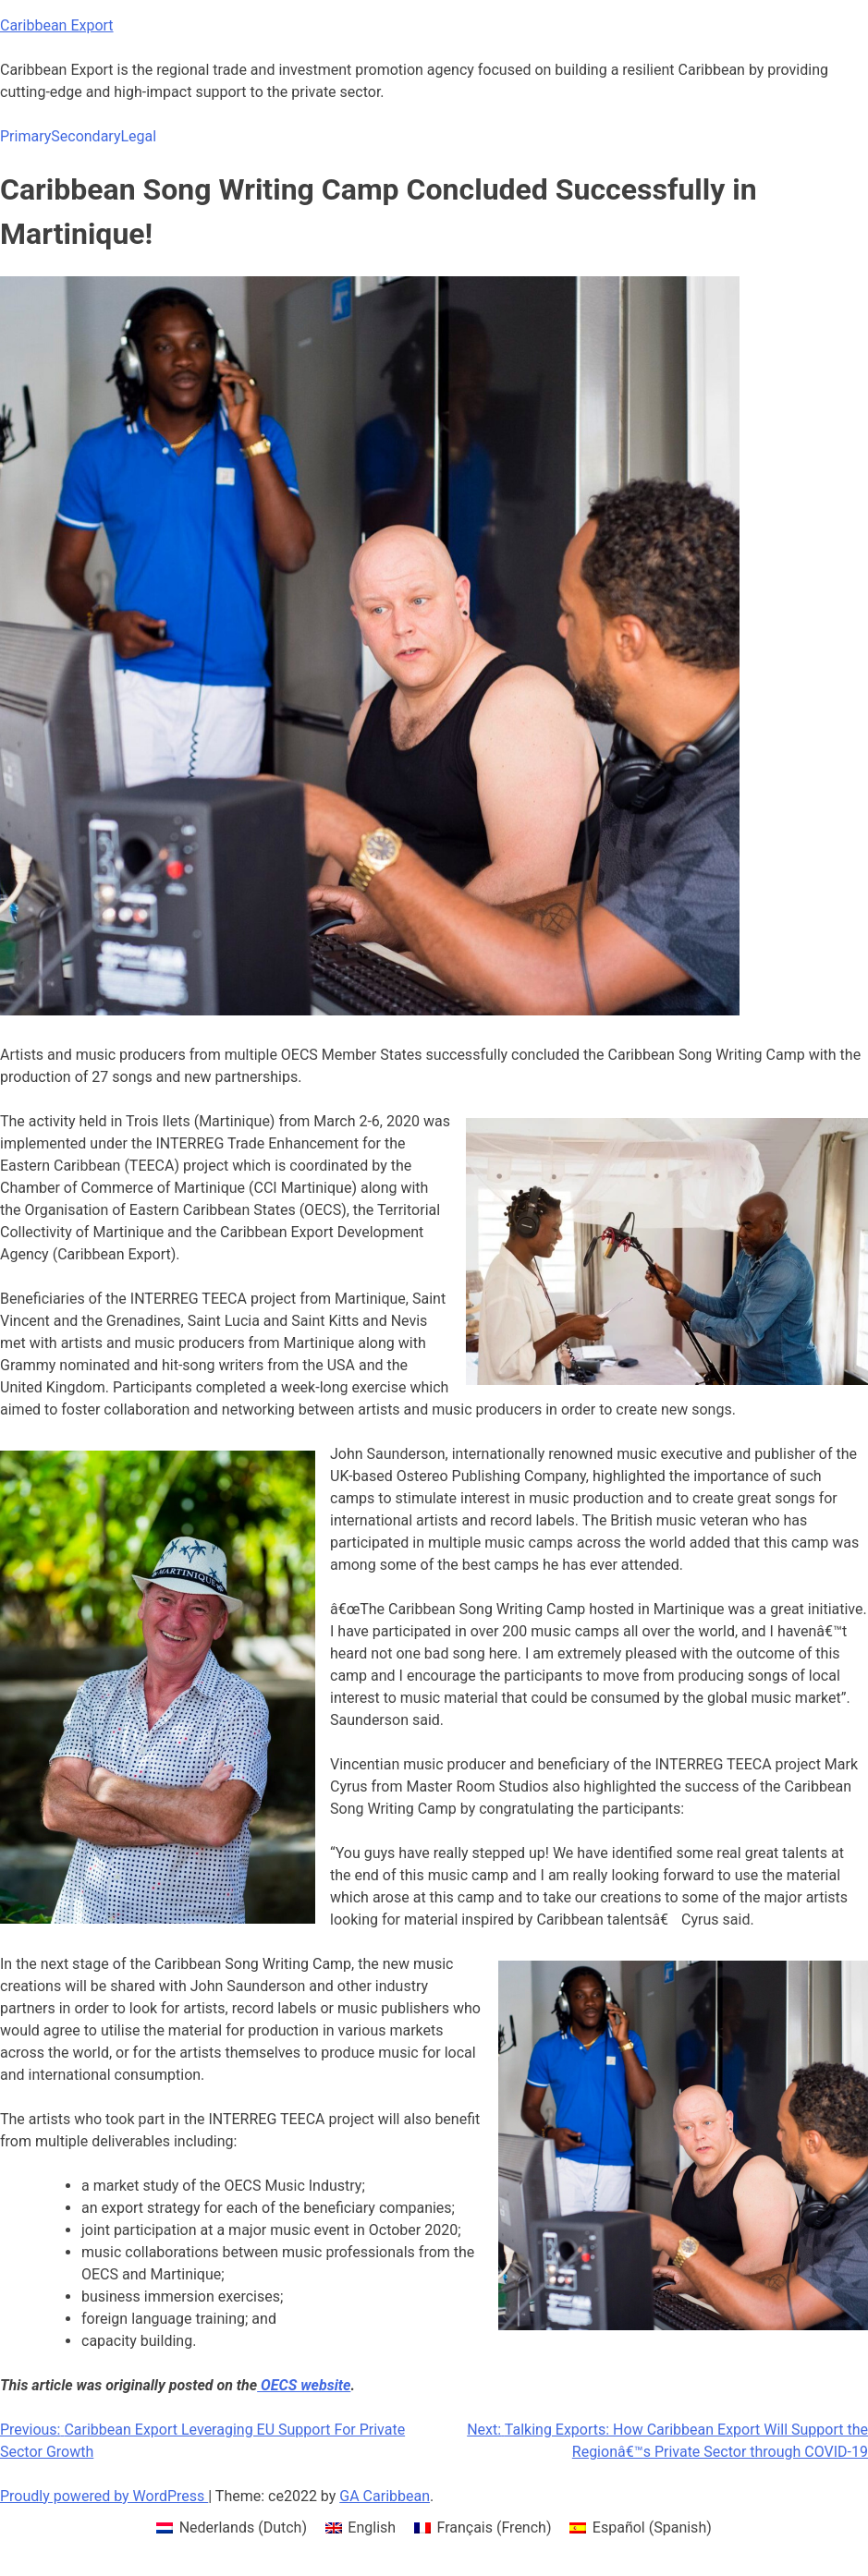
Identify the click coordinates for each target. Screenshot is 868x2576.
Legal (138, 136)
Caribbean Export (57, 25)
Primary (25, 136)
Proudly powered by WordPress (104, 2496)
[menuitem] (231, 2528)
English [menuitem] (372, 2527)
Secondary (85, 136)
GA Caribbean (384, 2496)
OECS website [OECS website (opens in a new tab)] (303, 2385)
